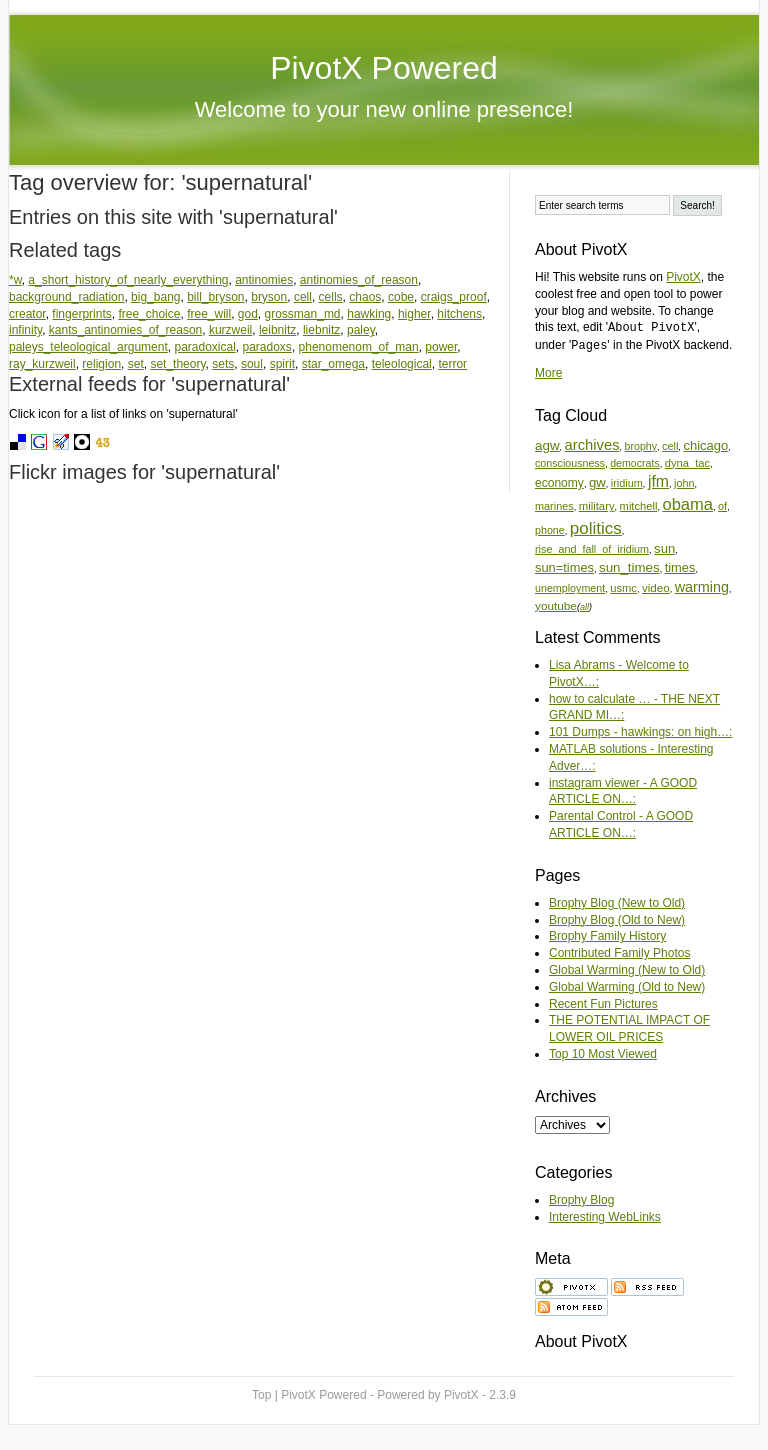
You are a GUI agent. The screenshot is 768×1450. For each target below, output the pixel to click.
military (597, 506)
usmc (623, 588)
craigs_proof (454, 297)
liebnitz (321, 330)
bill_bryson (215, 297)
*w (15, 280)
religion (101, 364)
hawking (369, 314)
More (548, 373)
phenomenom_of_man (359, 347)
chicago (705, 445)
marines (554, 506)
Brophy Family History (607, 936)
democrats (635, 463)
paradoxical (204, 347)
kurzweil (230, 330)
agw (547, 445)
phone (550, 530)
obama (687, 504)
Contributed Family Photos (619, 953)
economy (559, 483)
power (441, 347)
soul (252, 364)
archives (592, 445)
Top (261, 1395)
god (248, 314)
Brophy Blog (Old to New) (617, 920)
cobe (401, 297)
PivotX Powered (384, 68)
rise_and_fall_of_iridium (592, 549)
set (136, 364)
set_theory (177, 364)
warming (702, 587)
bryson (269, 297)
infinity (25, 330)
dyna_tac (687, 463)
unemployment (570, 588)
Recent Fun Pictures (603, 1004)
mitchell (639, 506)
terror (452, 364)
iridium (627, 483)
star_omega (333, 364)
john (684, 483)
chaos (365, 297)
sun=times (564, 567)
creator (27, 314)
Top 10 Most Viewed (603, 1054)
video (656, 587)
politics (596, 528)
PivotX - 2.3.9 (480, 1395)
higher (414, 314)
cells (331, 297)
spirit (282, 364)
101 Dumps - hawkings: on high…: (640, 732)
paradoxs (267, 347)
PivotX (683, 277)
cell (303, 297)
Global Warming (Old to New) (627, 987)
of (722, 506)
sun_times (629, 567)
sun (664, 548)
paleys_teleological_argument (88, 347)
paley (361, 330)
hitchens (459, 314)
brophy (641, 446)
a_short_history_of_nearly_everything (128, 280)
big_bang (155, 297)
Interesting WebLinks (605, 1217)
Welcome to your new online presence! (384, 109)
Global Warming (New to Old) (627, 970)
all (584, 607)
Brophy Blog (581, 1200)
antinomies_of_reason (359, 280)
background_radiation (66, 297)
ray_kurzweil (42, 364)
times (680, 567)
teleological (402, 364)
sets (223, 364)
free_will (209, 314)
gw (597, 482)
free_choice (149, 314)
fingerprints (81, 314)
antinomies (264, 280)
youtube (556, 605)
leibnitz (277, 330)
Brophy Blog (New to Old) (617, 903)
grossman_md (303, 314)
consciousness (570, 463)
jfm (658, 481)
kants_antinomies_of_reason (125, 330)
